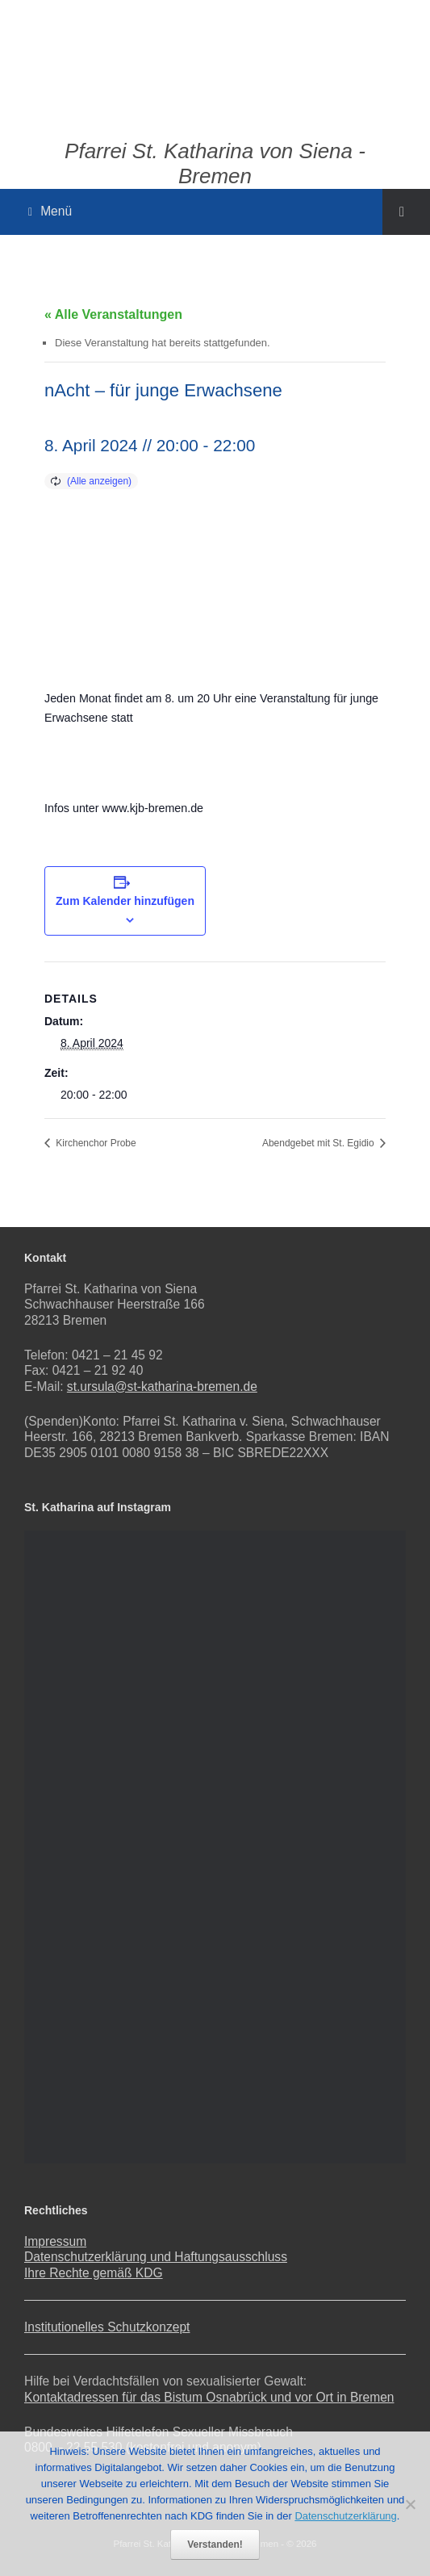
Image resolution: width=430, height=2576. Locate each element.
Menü (50, 211)
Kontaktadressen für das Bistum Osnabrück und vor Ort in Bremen (209, 2397)
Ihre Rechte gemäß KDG (93, 2273)
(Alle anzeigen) (99, 481)
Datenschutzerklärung (345, 2516)
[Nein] (410, 2504)
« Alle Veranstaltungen (113, 314)
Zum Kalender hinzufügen (125, 900)
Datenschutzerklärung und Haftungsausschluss (155, 2257)
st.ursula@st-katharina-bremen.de (162, 1386)
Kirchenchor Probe (94, 1143)
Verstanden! (215, 2544)
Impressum (55, 2241)
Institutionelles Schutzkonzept (107, 2327)
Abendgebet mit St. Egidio (319, 1143)
